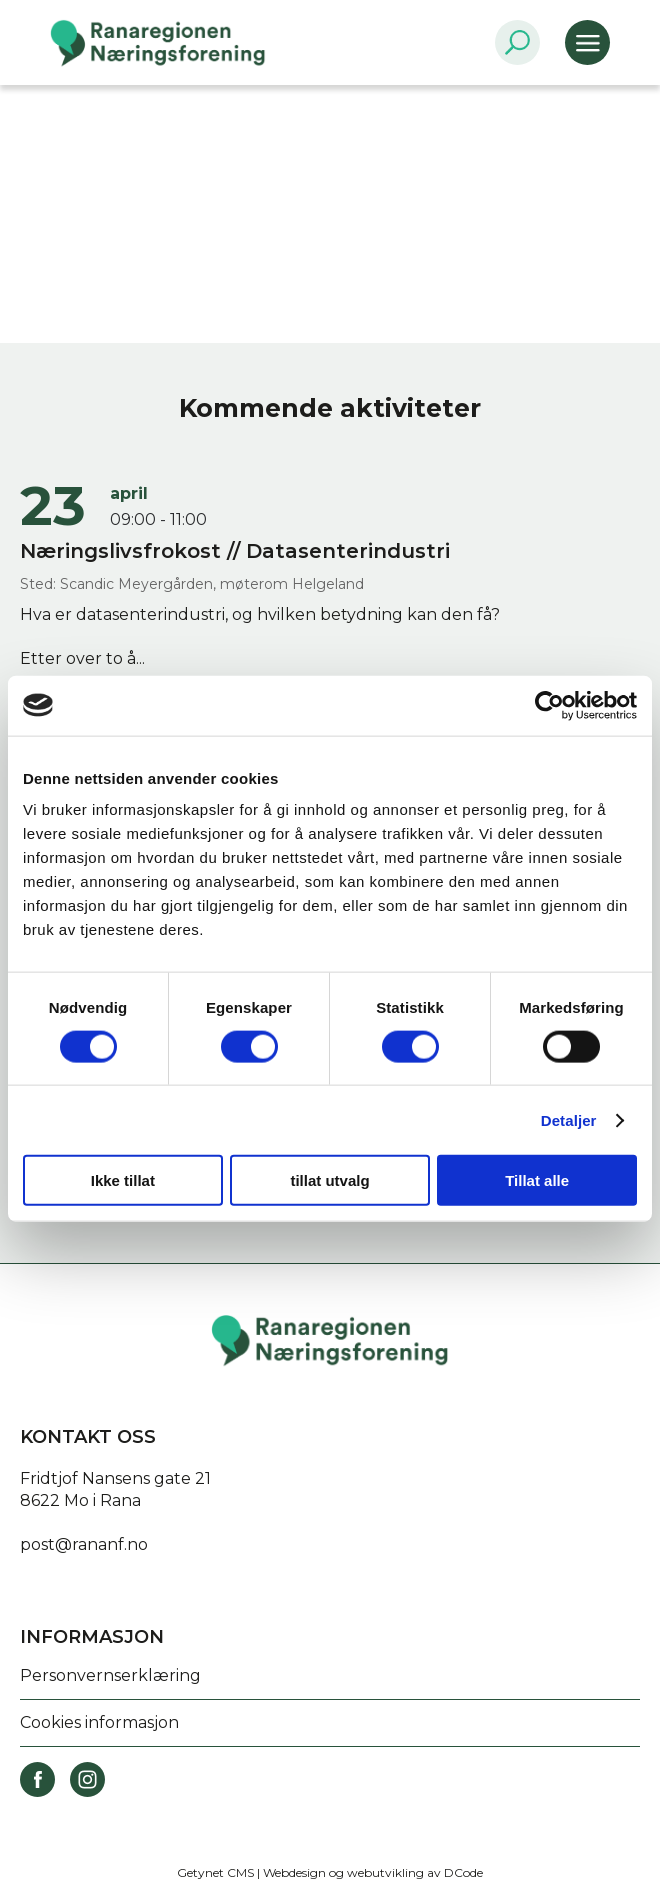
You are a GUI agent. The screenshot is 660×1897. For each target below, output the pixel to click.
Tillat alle (537, 1180)
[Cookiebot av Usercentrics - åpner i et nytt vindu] (549, 705)
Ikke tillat (123, 1180)
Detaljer (569, 1119)
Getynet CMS (215, 1872)
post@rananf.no (84, 1544)
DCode (463, 1872)
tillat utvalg (329, 1180)
